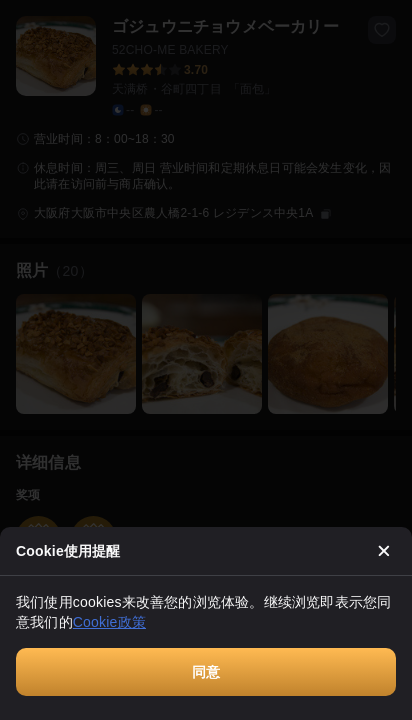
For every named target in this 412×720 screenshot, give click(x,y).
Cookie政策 (109, 622)
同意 (206, 672)
